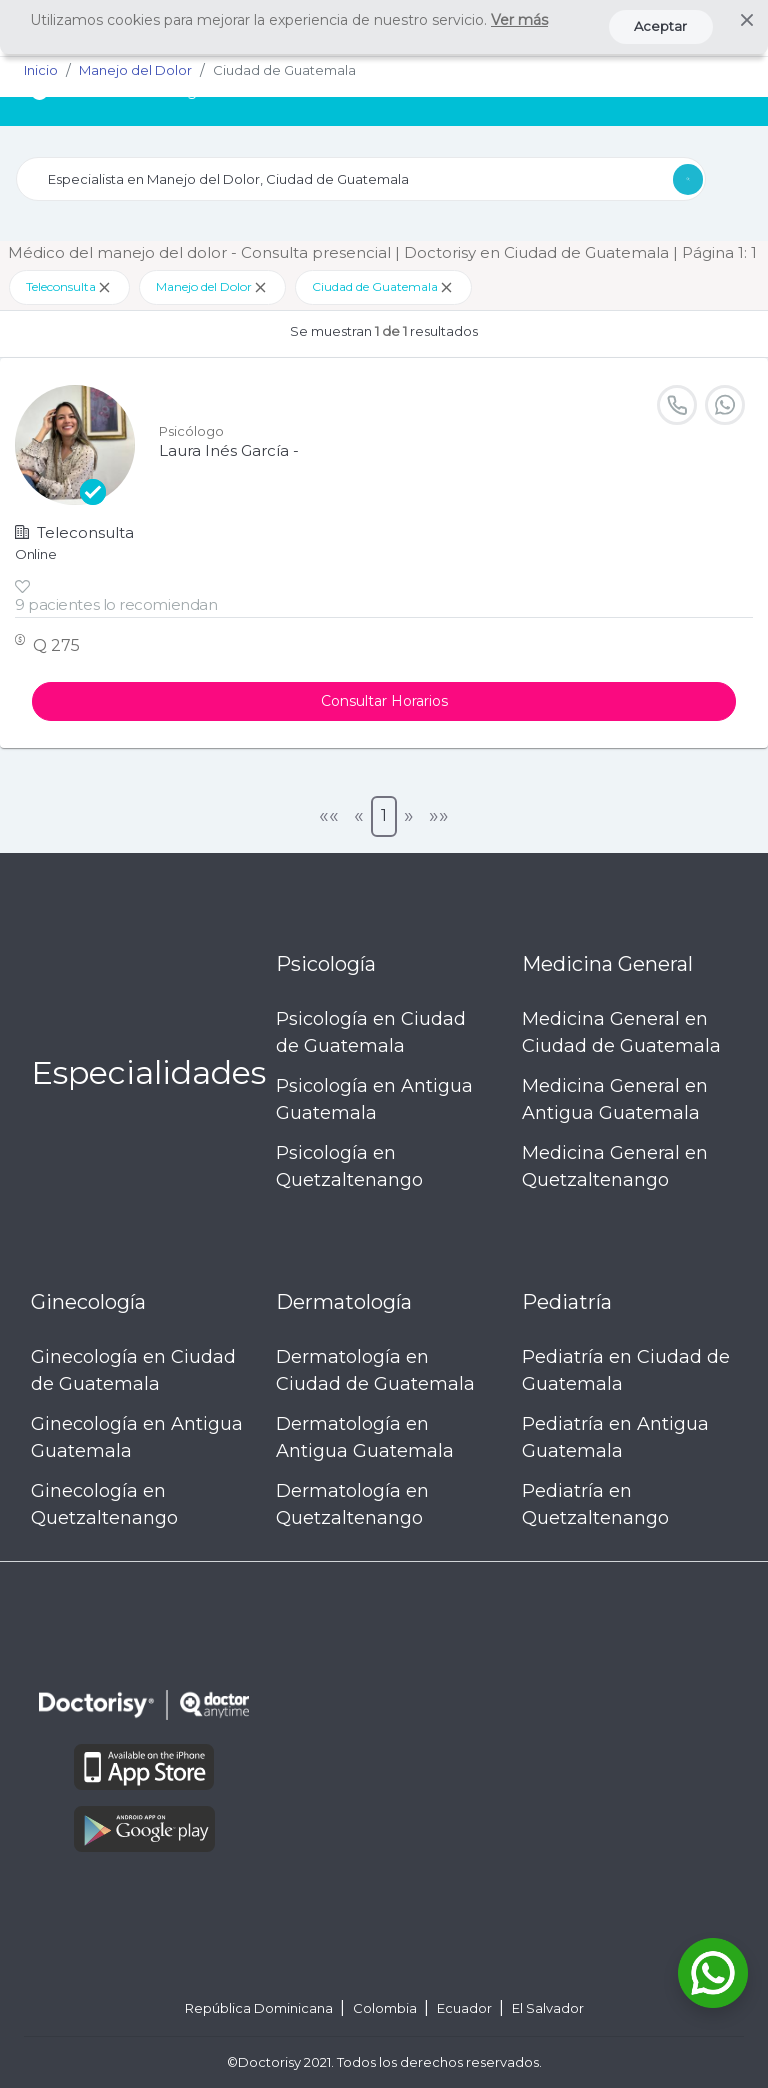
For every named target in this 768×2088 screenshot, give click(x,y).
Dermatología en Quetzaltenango (352, 1504)
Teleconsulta (69, 287)
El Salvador (548, 2008)
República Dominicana (260, 2008)
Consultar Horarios (384, 701)
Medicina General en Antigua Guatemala (615, 1099)
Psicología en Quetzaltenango (349, 1166)
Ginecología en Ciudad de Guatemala (133, 1370)
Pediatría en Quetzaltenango (595, 1504)
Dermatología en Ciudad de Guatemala (375, 1370)
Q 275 (56, 645)
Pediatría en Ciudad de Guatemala (626, 1370)
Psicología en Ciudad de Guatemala (371, 1032)
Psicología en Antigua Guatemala (374, 1099)
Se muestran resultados (384, 331)
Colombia (386, 2008)
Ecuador (466, 2008)
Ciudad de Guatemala (383, 287)
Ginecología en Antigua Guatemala (137, 1437)
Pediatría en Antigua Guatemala (615, 1437)
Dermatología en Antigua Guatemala (365, 1437)
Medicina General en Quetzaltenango (615, 1166)
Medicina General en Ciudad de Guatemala (621, 1032)
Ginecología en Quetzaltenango (104, 1504)
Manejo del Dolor (212, 287)
